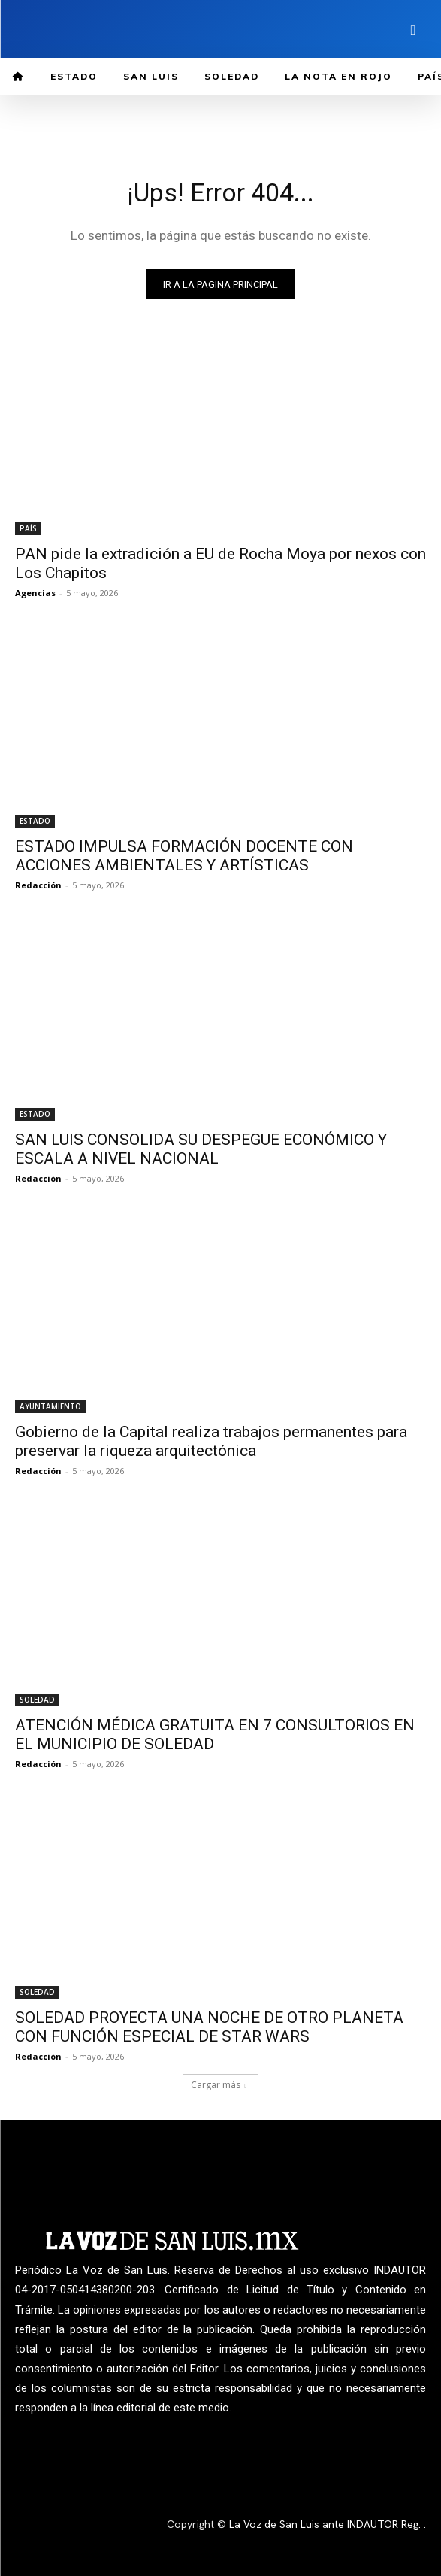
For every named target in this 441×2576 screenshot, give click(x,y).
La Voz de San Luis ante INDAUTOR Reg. (326, 2524)
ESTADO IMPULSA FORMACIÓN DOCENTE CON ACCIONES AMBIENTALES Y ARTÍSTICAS (184, 855)
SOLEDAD (37, 1699)
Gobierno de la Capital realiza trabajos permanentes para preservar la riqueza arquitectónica (211, 1441)
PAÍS (28, 528)
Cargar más (219, 2084)
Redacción (38, 885)
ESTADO (35, 821)
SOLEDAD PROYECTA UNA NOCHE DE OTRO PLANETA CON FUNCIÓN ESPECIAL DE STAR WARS (209, 2026)
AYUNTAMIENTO (50, 1406)
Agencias (35, 592)
